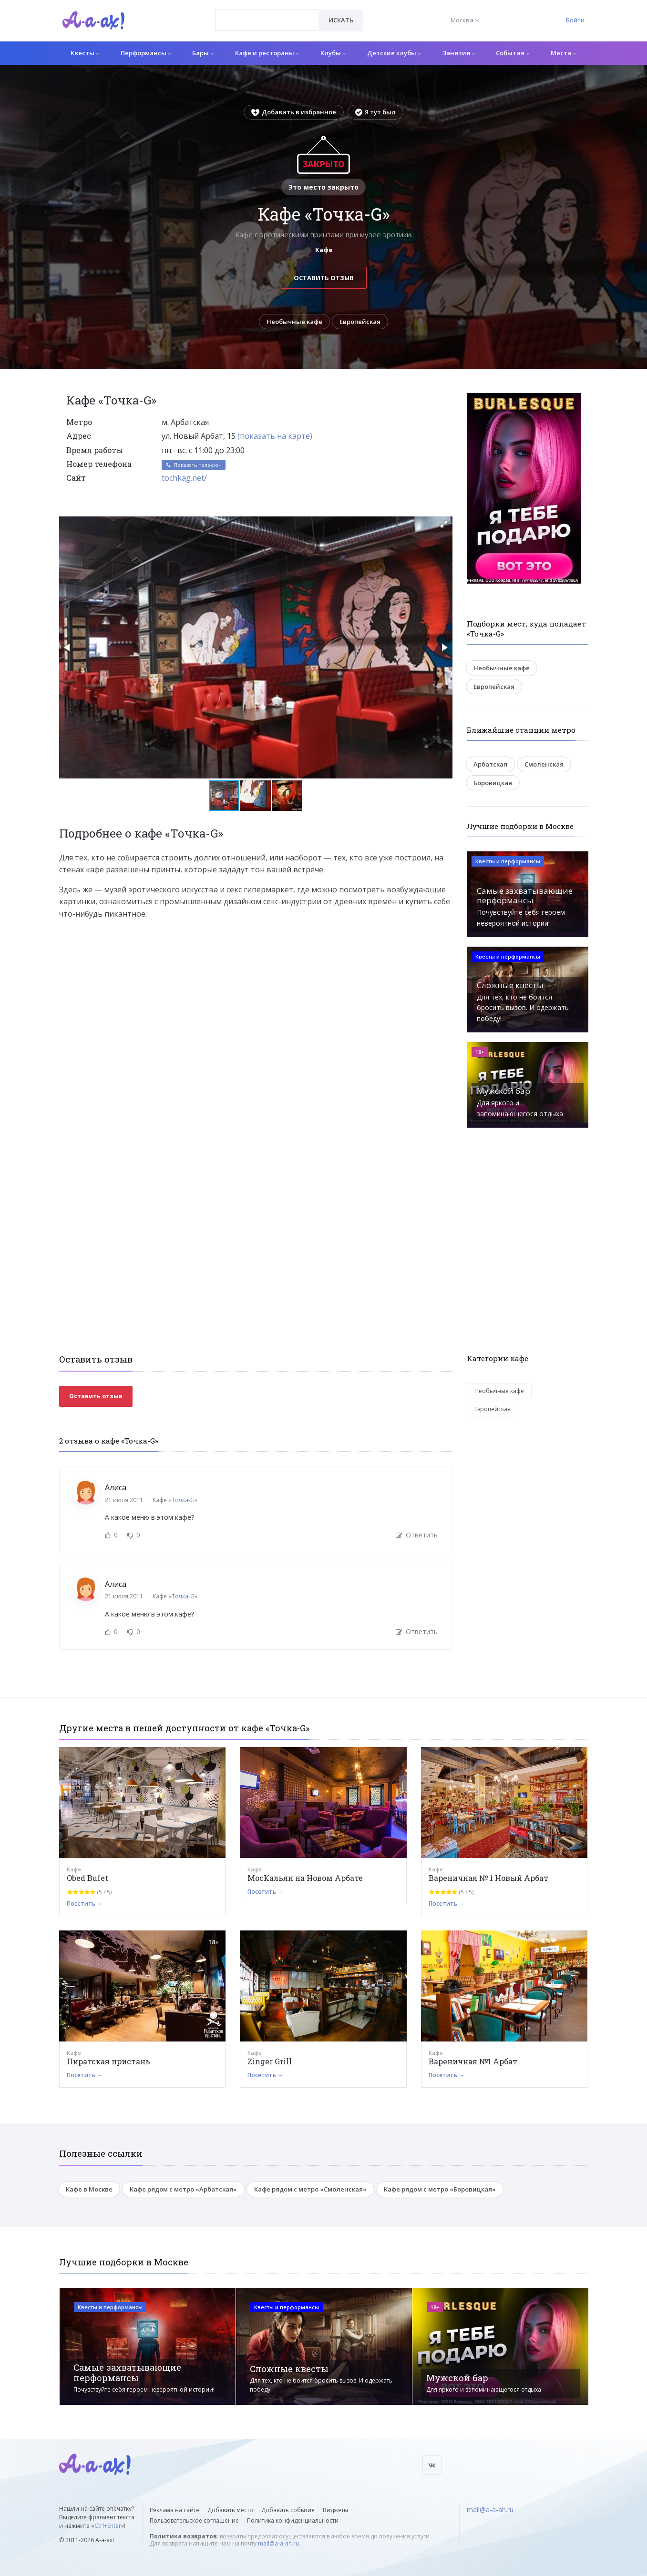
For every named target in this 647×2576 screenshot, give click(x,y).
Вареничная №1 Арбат (473, 2061)
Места (563, 53)
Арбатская (490, 764)
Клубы (333, 53)
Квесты (85, 53)
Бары (203, 53)
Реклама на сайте (174, 2510)
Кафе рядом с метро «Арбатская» (183, 2189)
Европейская (360, 321)
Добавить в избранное (293, 112)
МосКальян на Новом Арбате (305, 1878)
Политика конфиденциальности (293, 2520)
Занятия (458, 53)
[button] (444, 524)
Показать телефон (193, 464)
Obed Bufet (87, 1878)
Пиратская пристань (108, 2061)
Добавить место (230, 2510)
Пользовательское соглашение (194, 2520)
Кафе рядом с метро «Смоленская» (310, 2189)
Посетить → (85, 1903)
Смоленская (544, 764)
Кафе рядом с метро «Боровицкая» (440, 2189)
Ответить (417, 1534)
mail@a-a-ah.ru (278, 2543)
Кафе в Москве (89, 2189)
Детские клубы (394, 53)
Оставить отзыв (324, 277)
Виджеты (335, 2510)
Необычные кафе (295, 321)
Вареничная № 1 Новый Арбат (488, 1878)
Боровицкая (492, 782)
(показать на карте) (274, 436)
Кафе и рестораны (267, 53)
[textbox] (267, 13)
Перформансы (146, 53)
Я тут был (375, 112)
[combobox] (267, 20)
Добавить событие (288, 2510)
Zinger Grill (269, 2061)
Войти (575, 20)
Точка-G (183, 1500)
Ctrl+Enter (107, 2526)
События (512, 53)
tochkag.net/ (184, 478)
